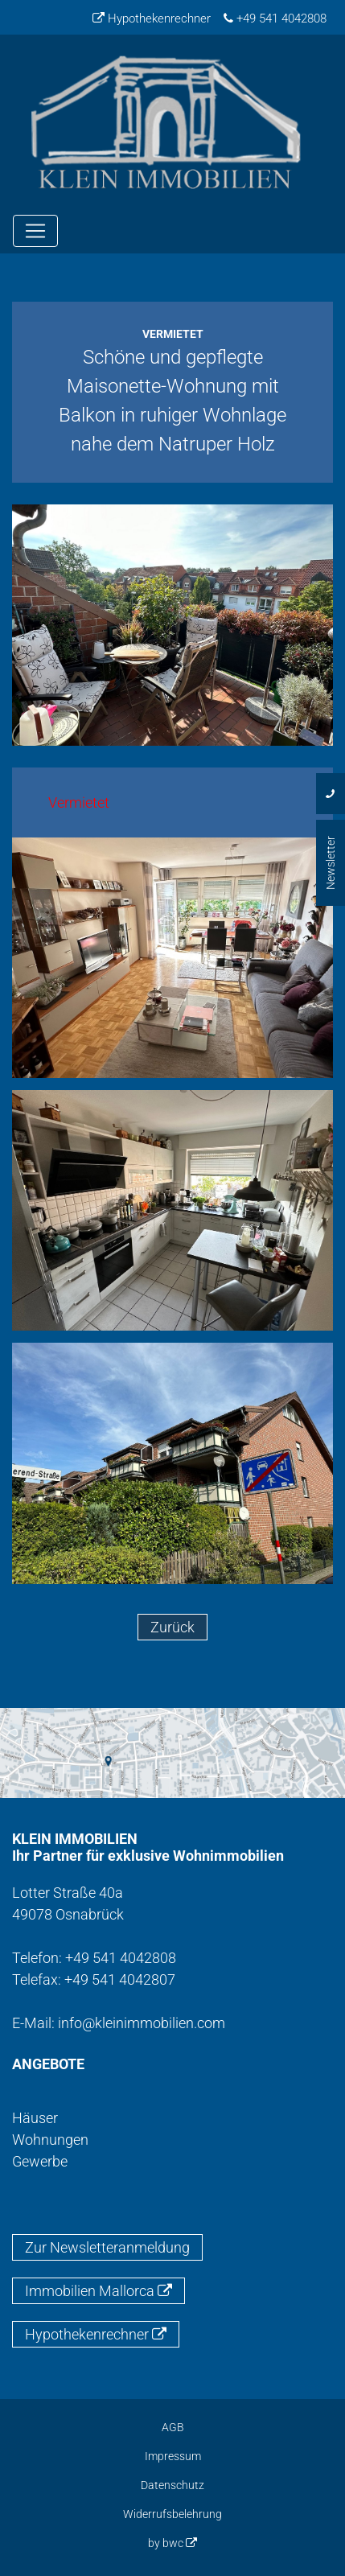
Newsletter (330, 863)
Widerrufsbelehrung (172, 2514)
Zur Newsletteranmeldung (107, 2247)
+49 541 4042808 (275, 18)
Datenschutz (172, 2485)
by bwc (172, 2543)
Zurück (172, 1627)
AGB (173, 2427)
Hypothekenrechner (151, 18)
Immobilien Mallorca (98, 2290)
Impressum (173, 2456)
